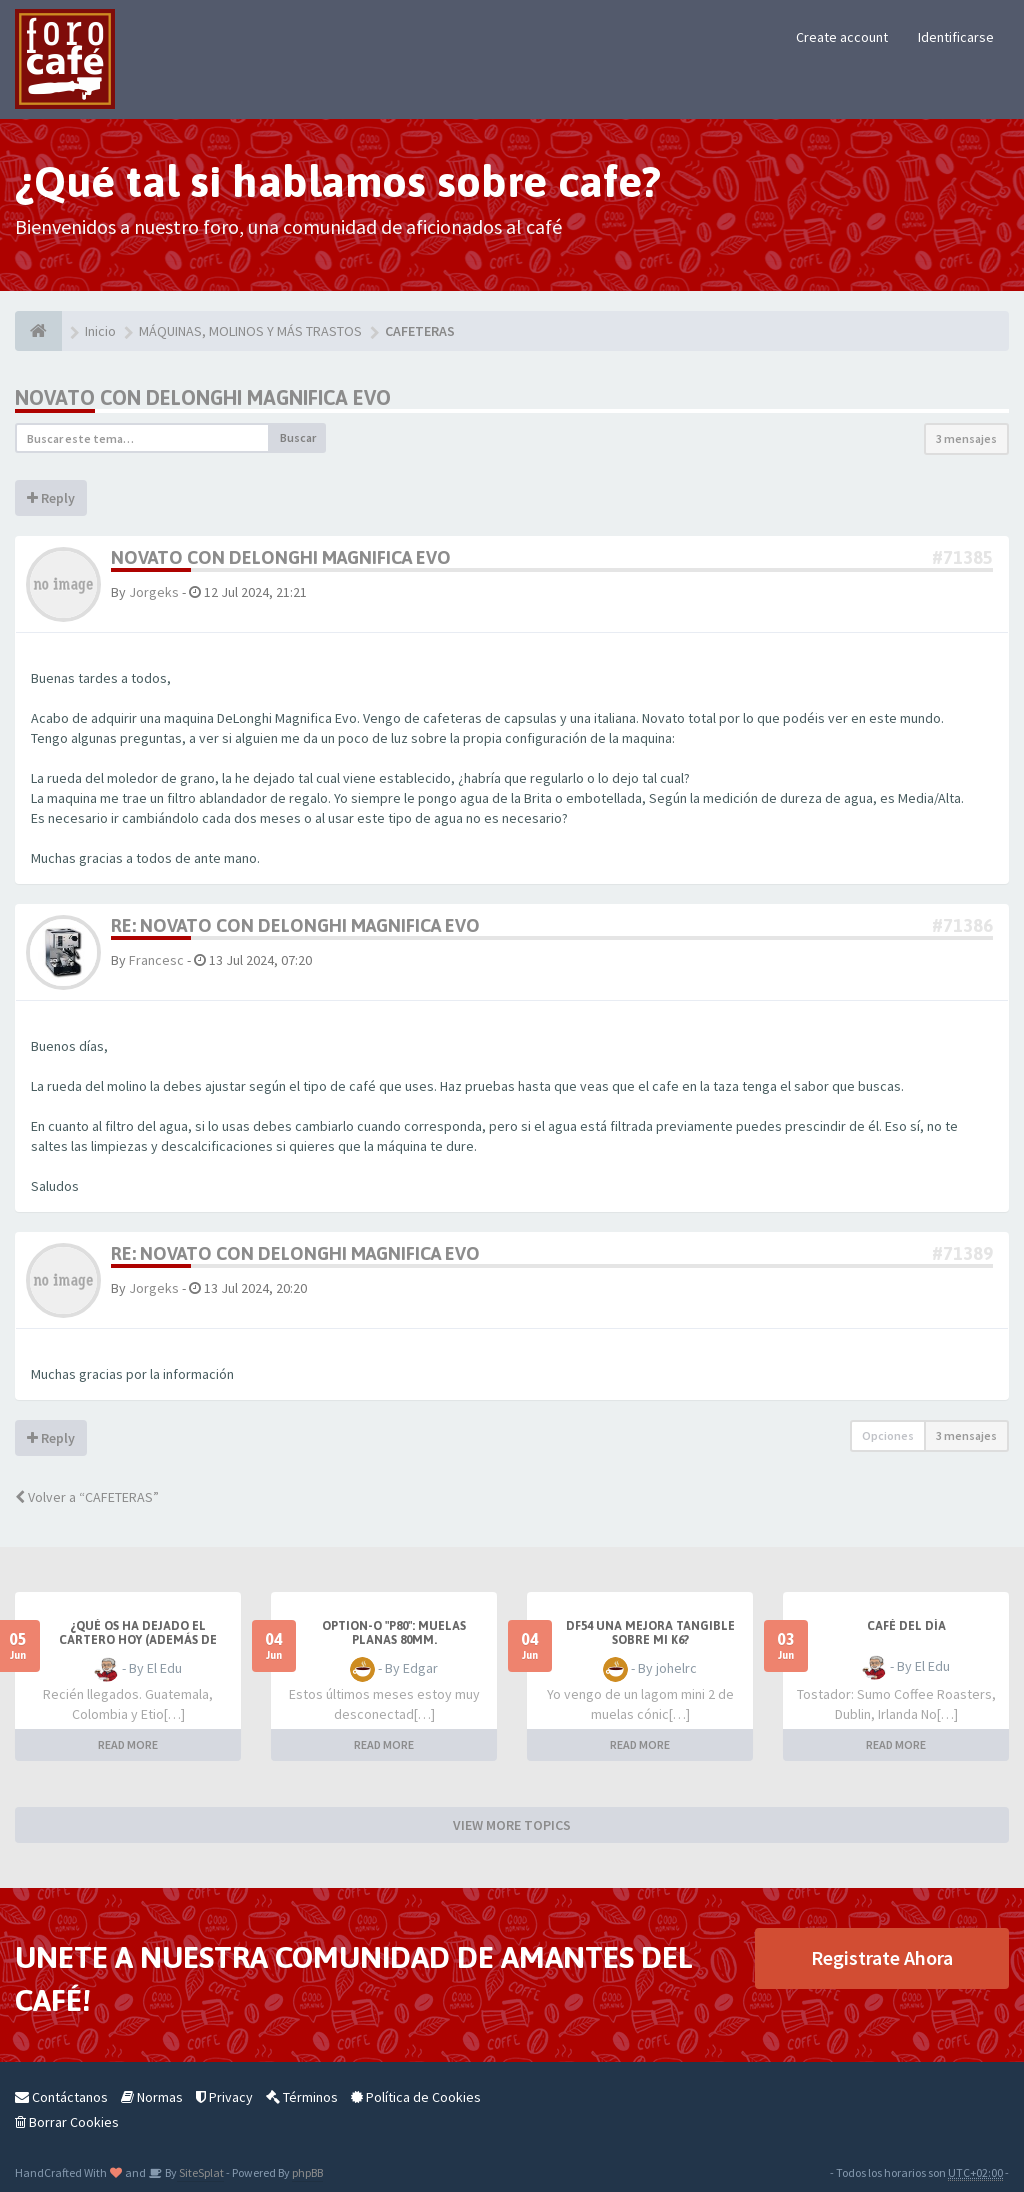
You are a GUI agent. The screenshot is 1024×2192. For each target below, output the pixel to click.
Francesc (156, 960)
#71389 (962, 1253)
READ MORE (128, 1744)
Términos (302, 2097)
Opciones (888, 1435)
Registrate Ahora (882, 1957)
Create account (842, 37)
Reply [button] (51, 498)
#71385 (962, 557)
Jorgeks (154, 592)
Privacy (224, 2097)
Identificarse (956, 37)
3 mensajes (966, 438)
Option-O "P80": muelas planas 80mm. (394, 1633)
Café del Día (906, 1626)
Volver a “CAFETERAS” (87, 1497)
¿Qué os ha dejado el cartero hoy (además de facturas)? (138, 1640)
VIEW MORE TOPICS (512, 1825)
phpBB (307, 2172)
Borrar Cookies (67, 2122)
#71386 (962, 925)
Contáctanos (61, 2097)
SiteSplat (200, 2172)
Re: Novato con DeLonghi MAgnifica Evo (295, 925)
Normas (152, 2097)
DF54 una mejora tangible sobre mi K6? (650, 1633)
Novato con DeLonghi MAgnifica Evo (203, 397)
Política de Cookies (416, 2097)
